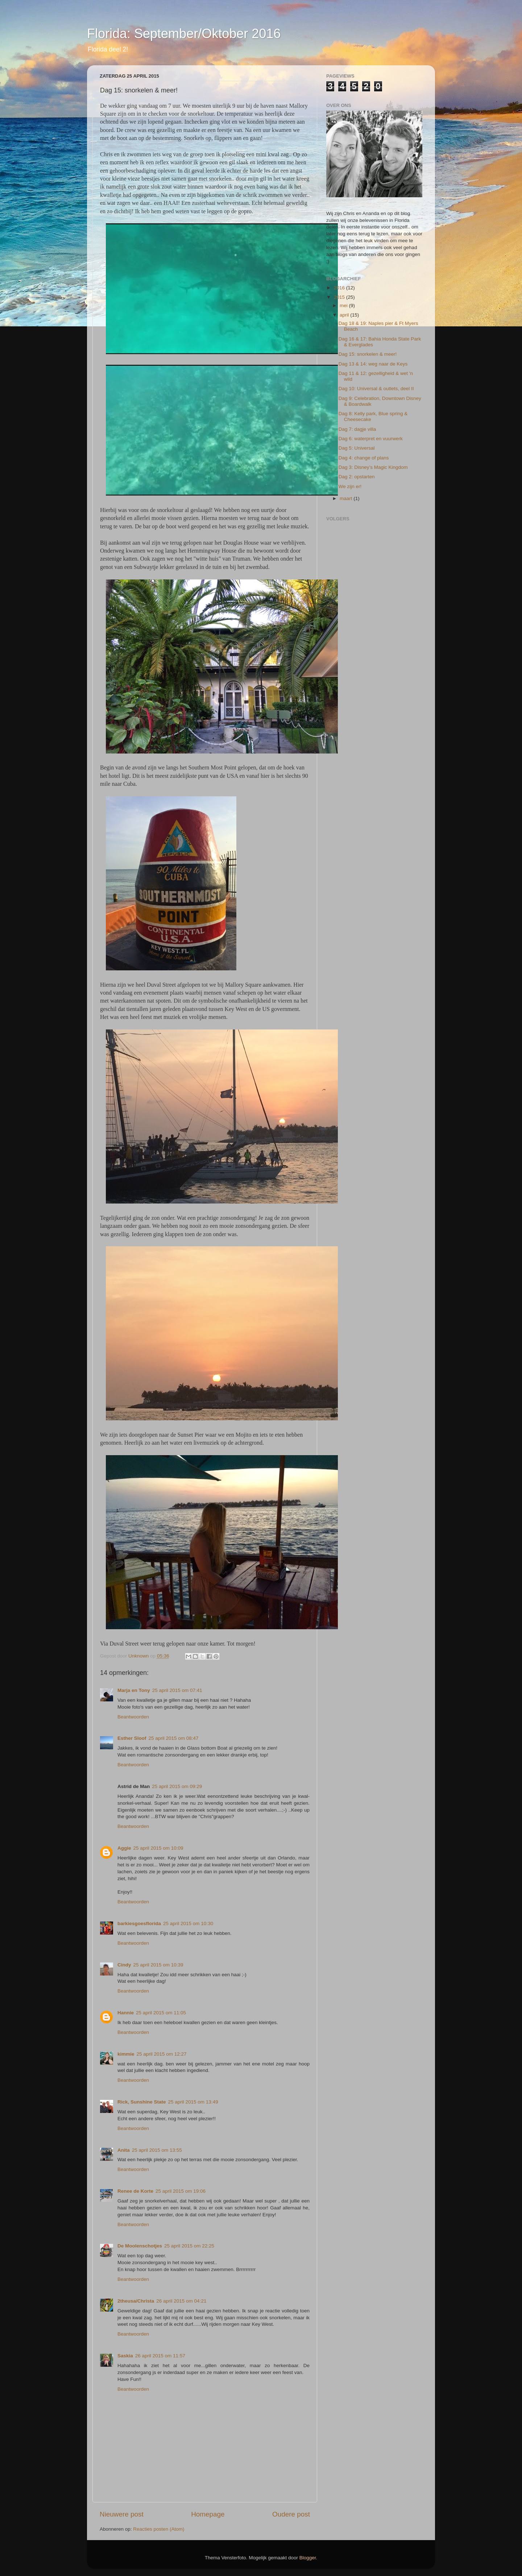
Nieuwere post (122, 2514)
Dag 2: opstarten (357, 476)
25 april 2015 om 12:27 (162, 2054)
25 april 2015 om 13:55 (157, 2150)
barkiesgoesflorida (139, 1923)
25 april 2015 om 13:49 (193, 2102)
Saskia (125, 2355)
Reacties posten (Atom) (158, 2529)
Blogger (307, 2557)
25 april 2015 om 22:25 (189, 2246)
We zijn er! (350, 486)
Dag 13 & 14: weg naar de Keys (373, 364)
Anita (123, 2150)
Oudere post (291, 2514)
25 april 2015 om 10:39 (158, 1965)
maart (346, 498)
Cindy (124, 1965)
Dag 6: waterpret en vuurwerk (371, 438)
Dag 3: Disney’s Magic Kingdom (373, 467)
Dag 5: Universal (357, 448)
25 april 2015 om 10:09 (158, 1848)
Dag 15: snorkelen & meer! (368, 354)
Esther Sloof (131, 1738)
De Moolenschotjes (139, 2246)
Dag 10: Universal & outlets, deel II (376, 388)
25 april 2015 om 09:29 (177, 1786)
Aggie (124, 1848)
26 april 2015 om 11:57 (160, 2355)
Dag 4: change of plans (364, 458)
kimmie (125, 2054)
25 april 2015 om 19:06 (181, 2191)
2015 (340, 297)
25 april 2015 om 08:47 (174, 1738)
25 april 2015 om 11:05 (161, 2012)
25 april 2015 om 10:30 (188, 1923)
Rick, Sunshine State (141, 2102)
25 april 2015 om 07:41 (177, 1690)
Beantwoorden (133, 1717)
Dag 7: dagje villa (357, 429)
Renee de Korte (135, 2191)
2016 (340, 287)
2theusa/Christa (135, 2301)
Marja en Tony (133, 1690)
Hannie (125, 2012)
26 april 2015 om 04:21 (181, 2301)
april (345, 315)
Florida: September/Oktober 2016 (184, 33)
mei (344, 305)
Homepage (207, 2514)
